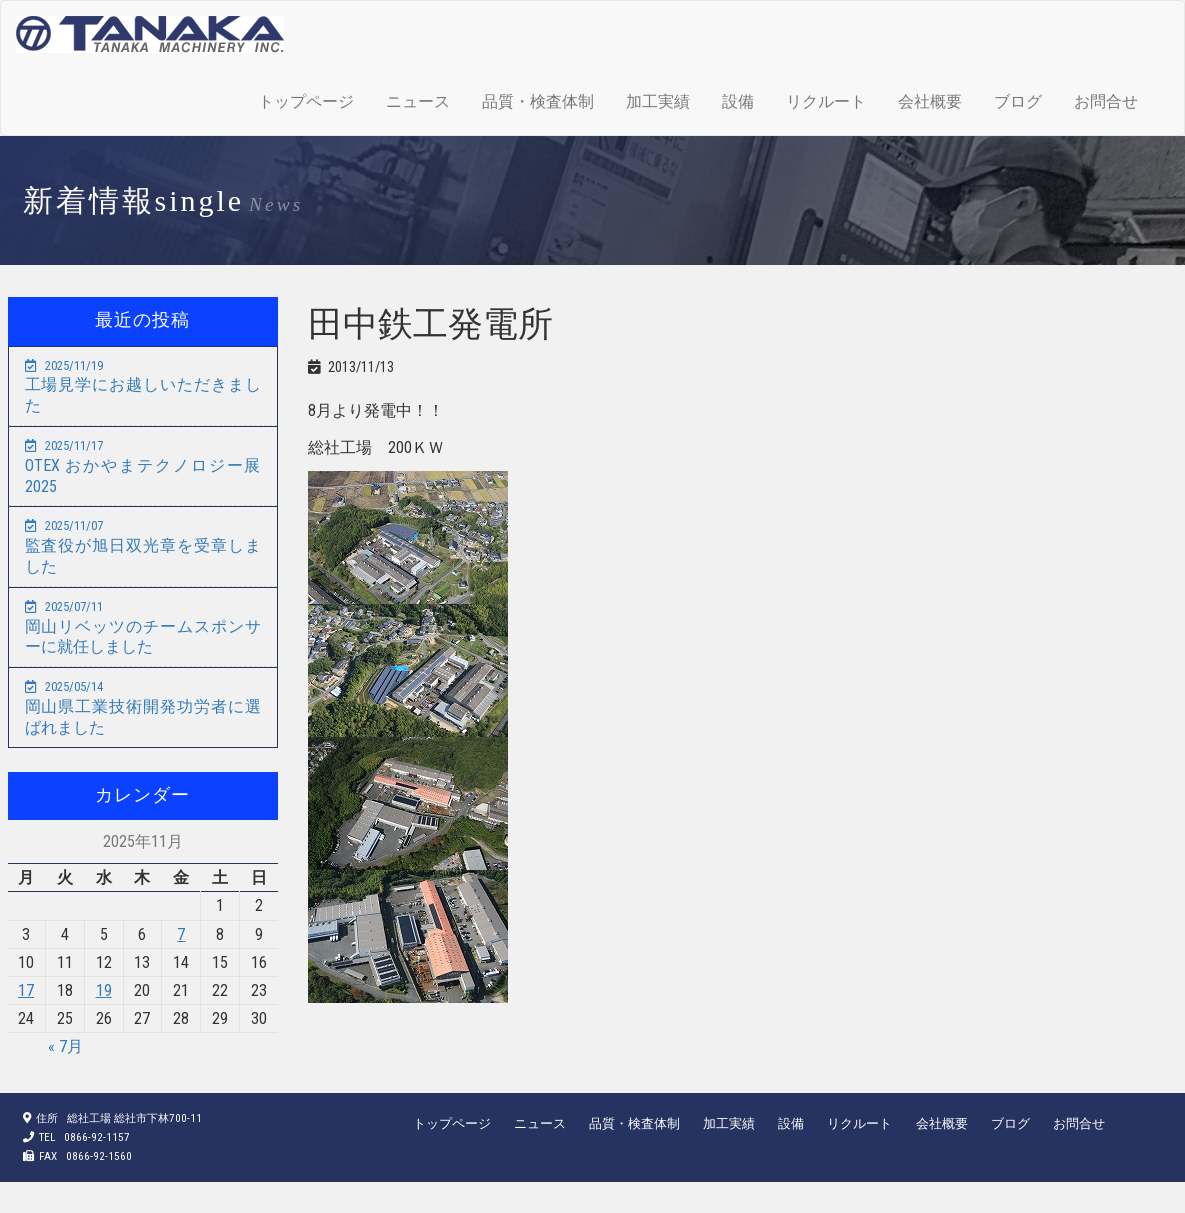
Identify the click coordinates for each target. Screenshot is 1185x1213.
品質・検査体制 (538, 101)
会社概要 (930, 101)
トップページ (306, 101)
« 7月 (65, 1046)
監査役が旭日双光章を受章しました (143, 547)
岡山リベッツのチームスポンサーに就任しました (143, 628)
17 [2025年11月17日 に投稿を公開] (26, 990)
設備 (738, 101)
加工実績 (658, 101)
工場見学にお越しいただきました (143, 387)
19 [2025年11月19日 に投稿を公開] (104, 990)
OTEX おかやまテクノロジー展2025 (143, 467)
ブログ (1018, 101)
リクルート (826, 101)
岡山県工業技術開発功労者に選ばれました (143, 708)
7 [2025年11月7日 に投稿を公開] (181, 934)
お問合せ (1106, 101)
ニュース (418, 101)
